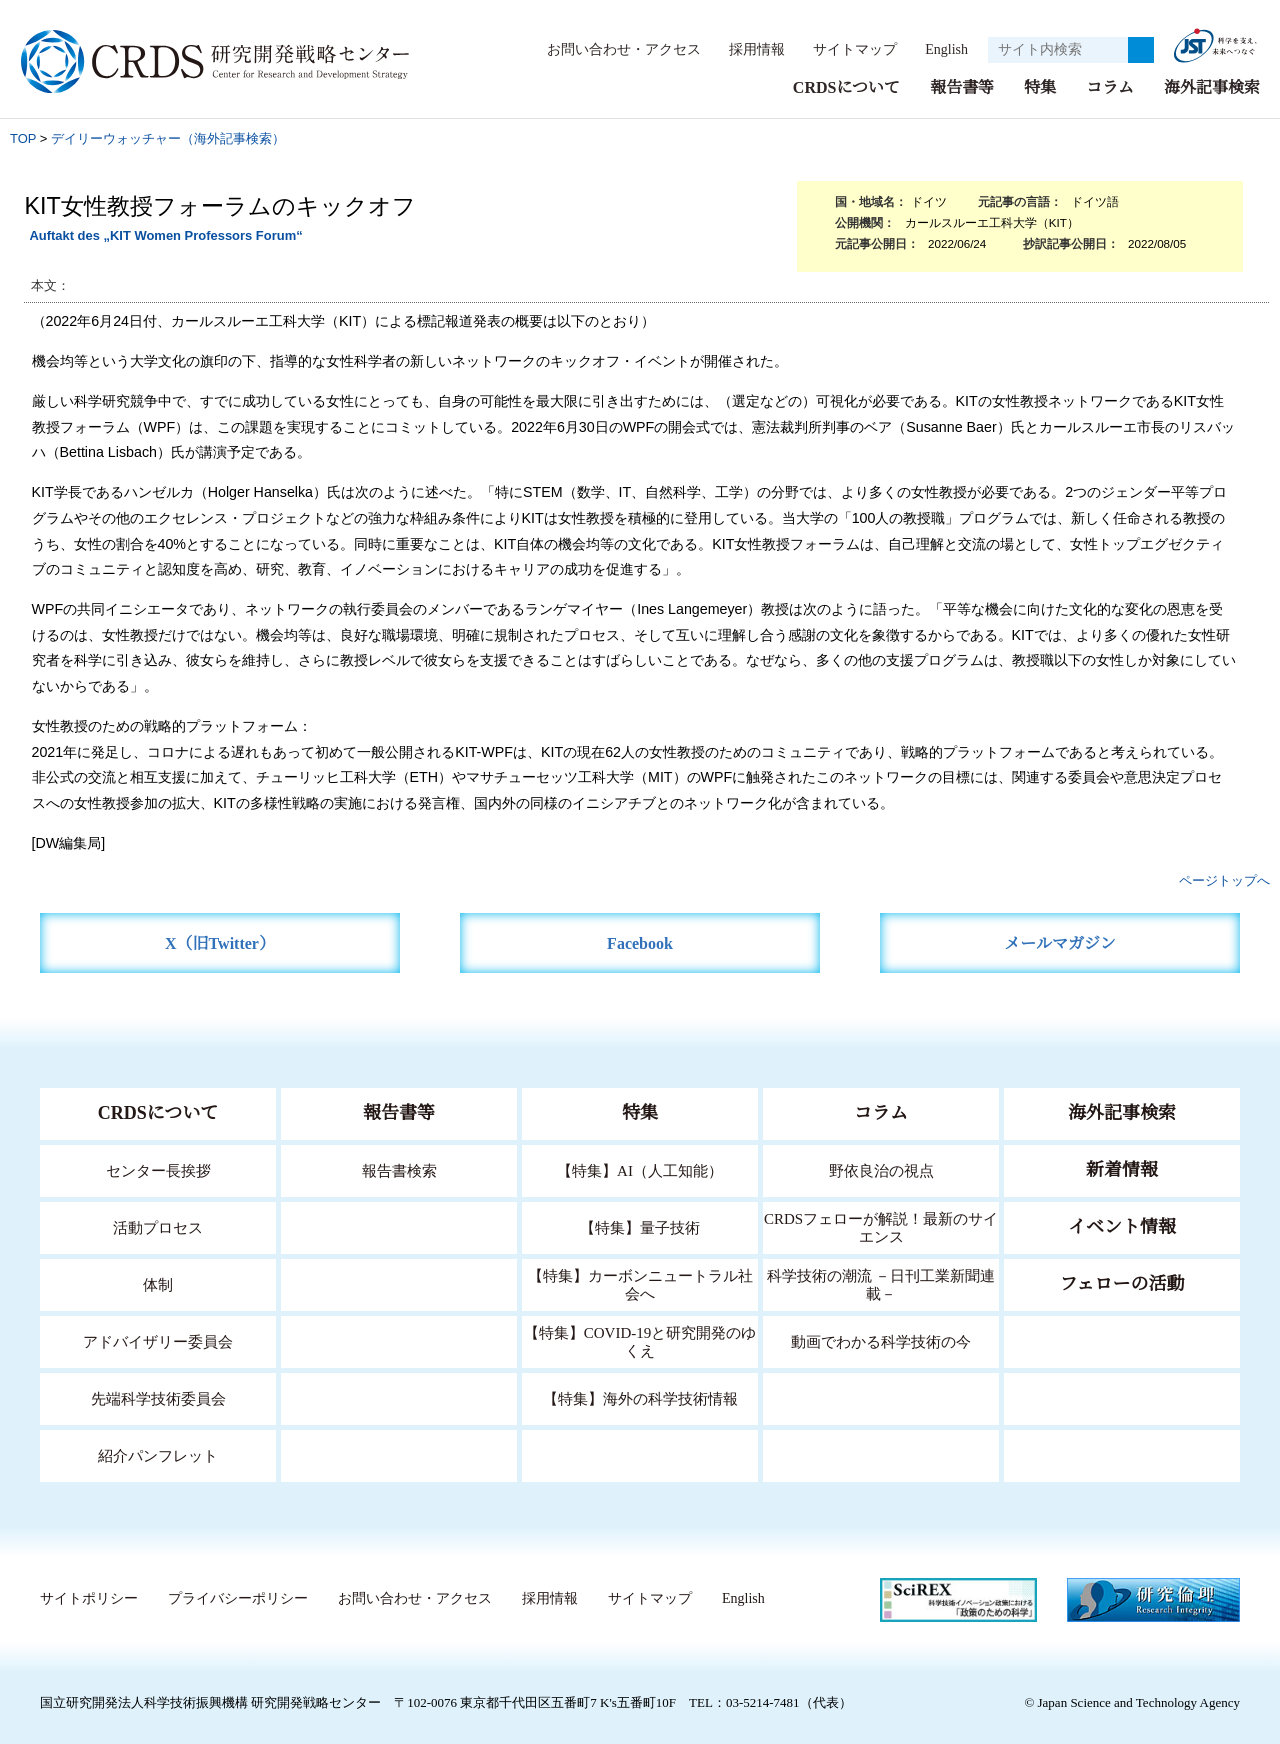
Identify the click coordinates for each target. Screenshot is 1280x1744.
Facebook (640, 942)
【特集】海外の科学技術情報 (640, 1397)
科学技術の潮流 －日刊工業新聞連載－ (881, 1283)
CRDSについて (845, 86)
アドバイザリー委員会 (158, 1340)
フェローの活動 (1122, 1283)
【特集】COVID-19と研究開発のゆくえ (640, 1340)
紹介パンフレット (158, 1454)
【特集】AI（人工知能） (640, 1169)
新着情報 (1122, 1169)
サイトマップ (844, 49)
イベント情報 (1122, 1226)
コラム (1110, 86)
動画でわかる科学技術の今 (881, 1340)
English (940, 49)
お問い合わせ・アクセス (614, 49)
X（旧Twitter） (220, 942)
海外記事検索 (1212, 86)
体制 (158, 1283)
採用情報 (747, 49)
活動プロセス (158, 1226)
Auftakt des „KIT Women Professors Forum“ (165, 234)
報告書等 (962, 86)
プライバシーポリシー (237, 1598)
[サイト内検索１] (1058, 50)
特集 (1040, 86)
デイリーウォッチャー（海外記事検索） (168, 137)
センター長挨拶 (158, 1169)
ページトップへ (1224, 879)
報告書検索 (399, 1169)
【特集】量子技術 (640, 1226)
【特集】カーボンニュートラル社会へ (640, 1283)
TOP (23, 137)
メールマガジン (1060, 942)
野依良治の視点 (881, 1169)
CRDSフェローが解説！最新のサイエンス (881, 1226)
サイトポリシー (88, 1598)
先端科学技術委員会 (158, 1397)
